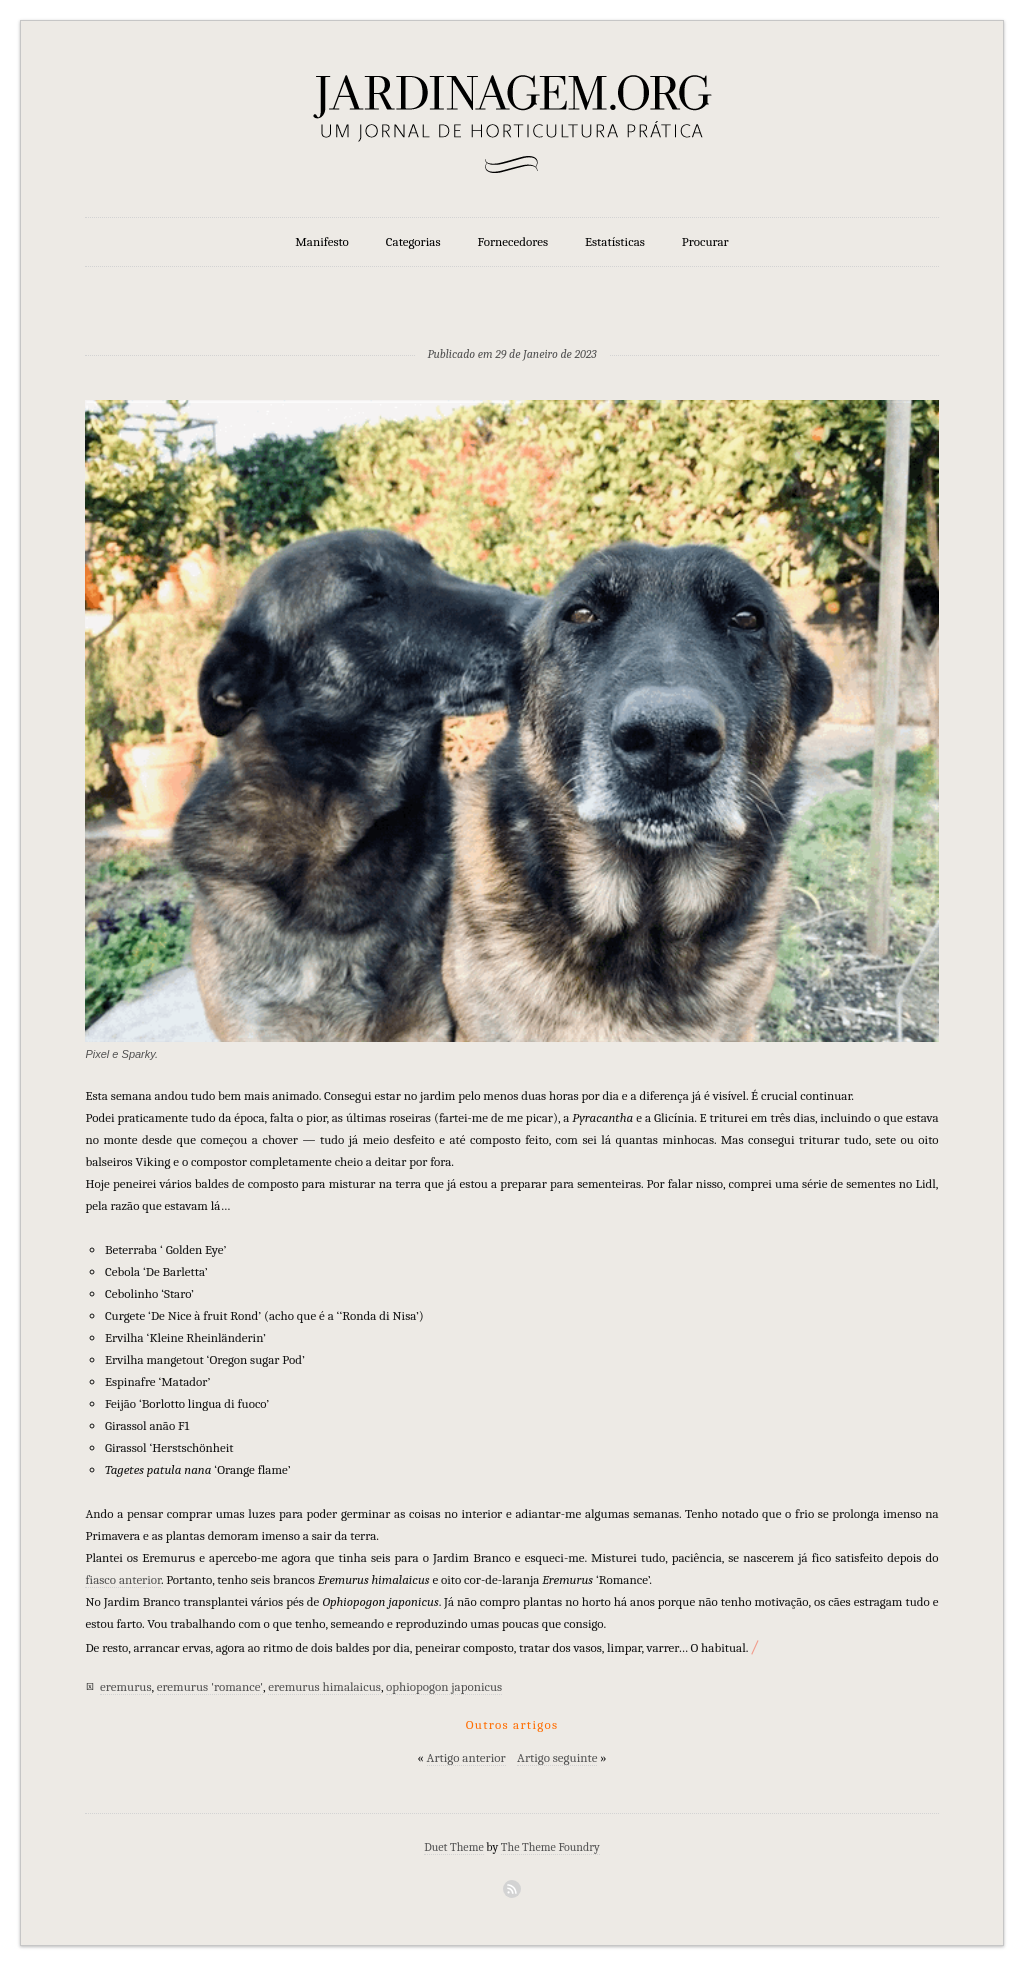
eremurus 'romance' (210, 1686)
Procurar (705, 241)
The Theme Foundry (550, 1847)
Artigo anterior (466, 1757)
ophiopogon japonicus (444, 1686)
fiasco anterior (123, 1579)
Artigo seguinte (557, 1757)
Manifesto (322, 241)
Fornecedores (513, 241)
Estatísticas (615, 241)
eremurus (125, 1686)
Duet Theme (454, 1847)
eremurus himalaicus (324, 1686)
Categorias (413, 241)
